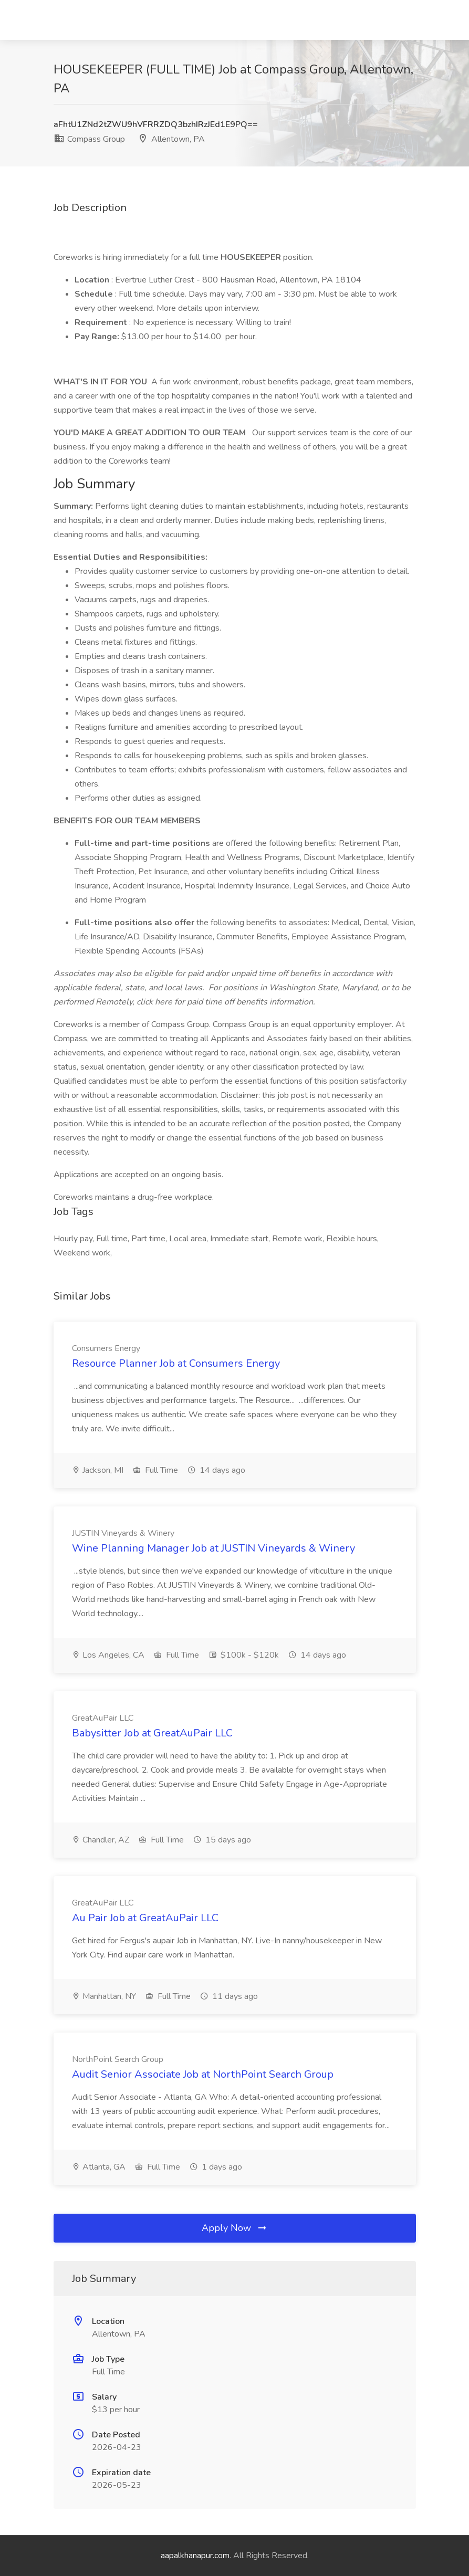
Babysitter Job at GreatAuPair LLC (152, 1733)
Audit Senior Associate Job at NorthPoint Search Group (202, 2074)
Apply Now (235, 2228)
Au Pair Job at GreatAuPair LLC (145, 1918)
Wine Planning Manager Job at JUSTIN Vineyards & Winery (213, 1548)
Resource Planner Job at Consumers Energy (176, 1363)
